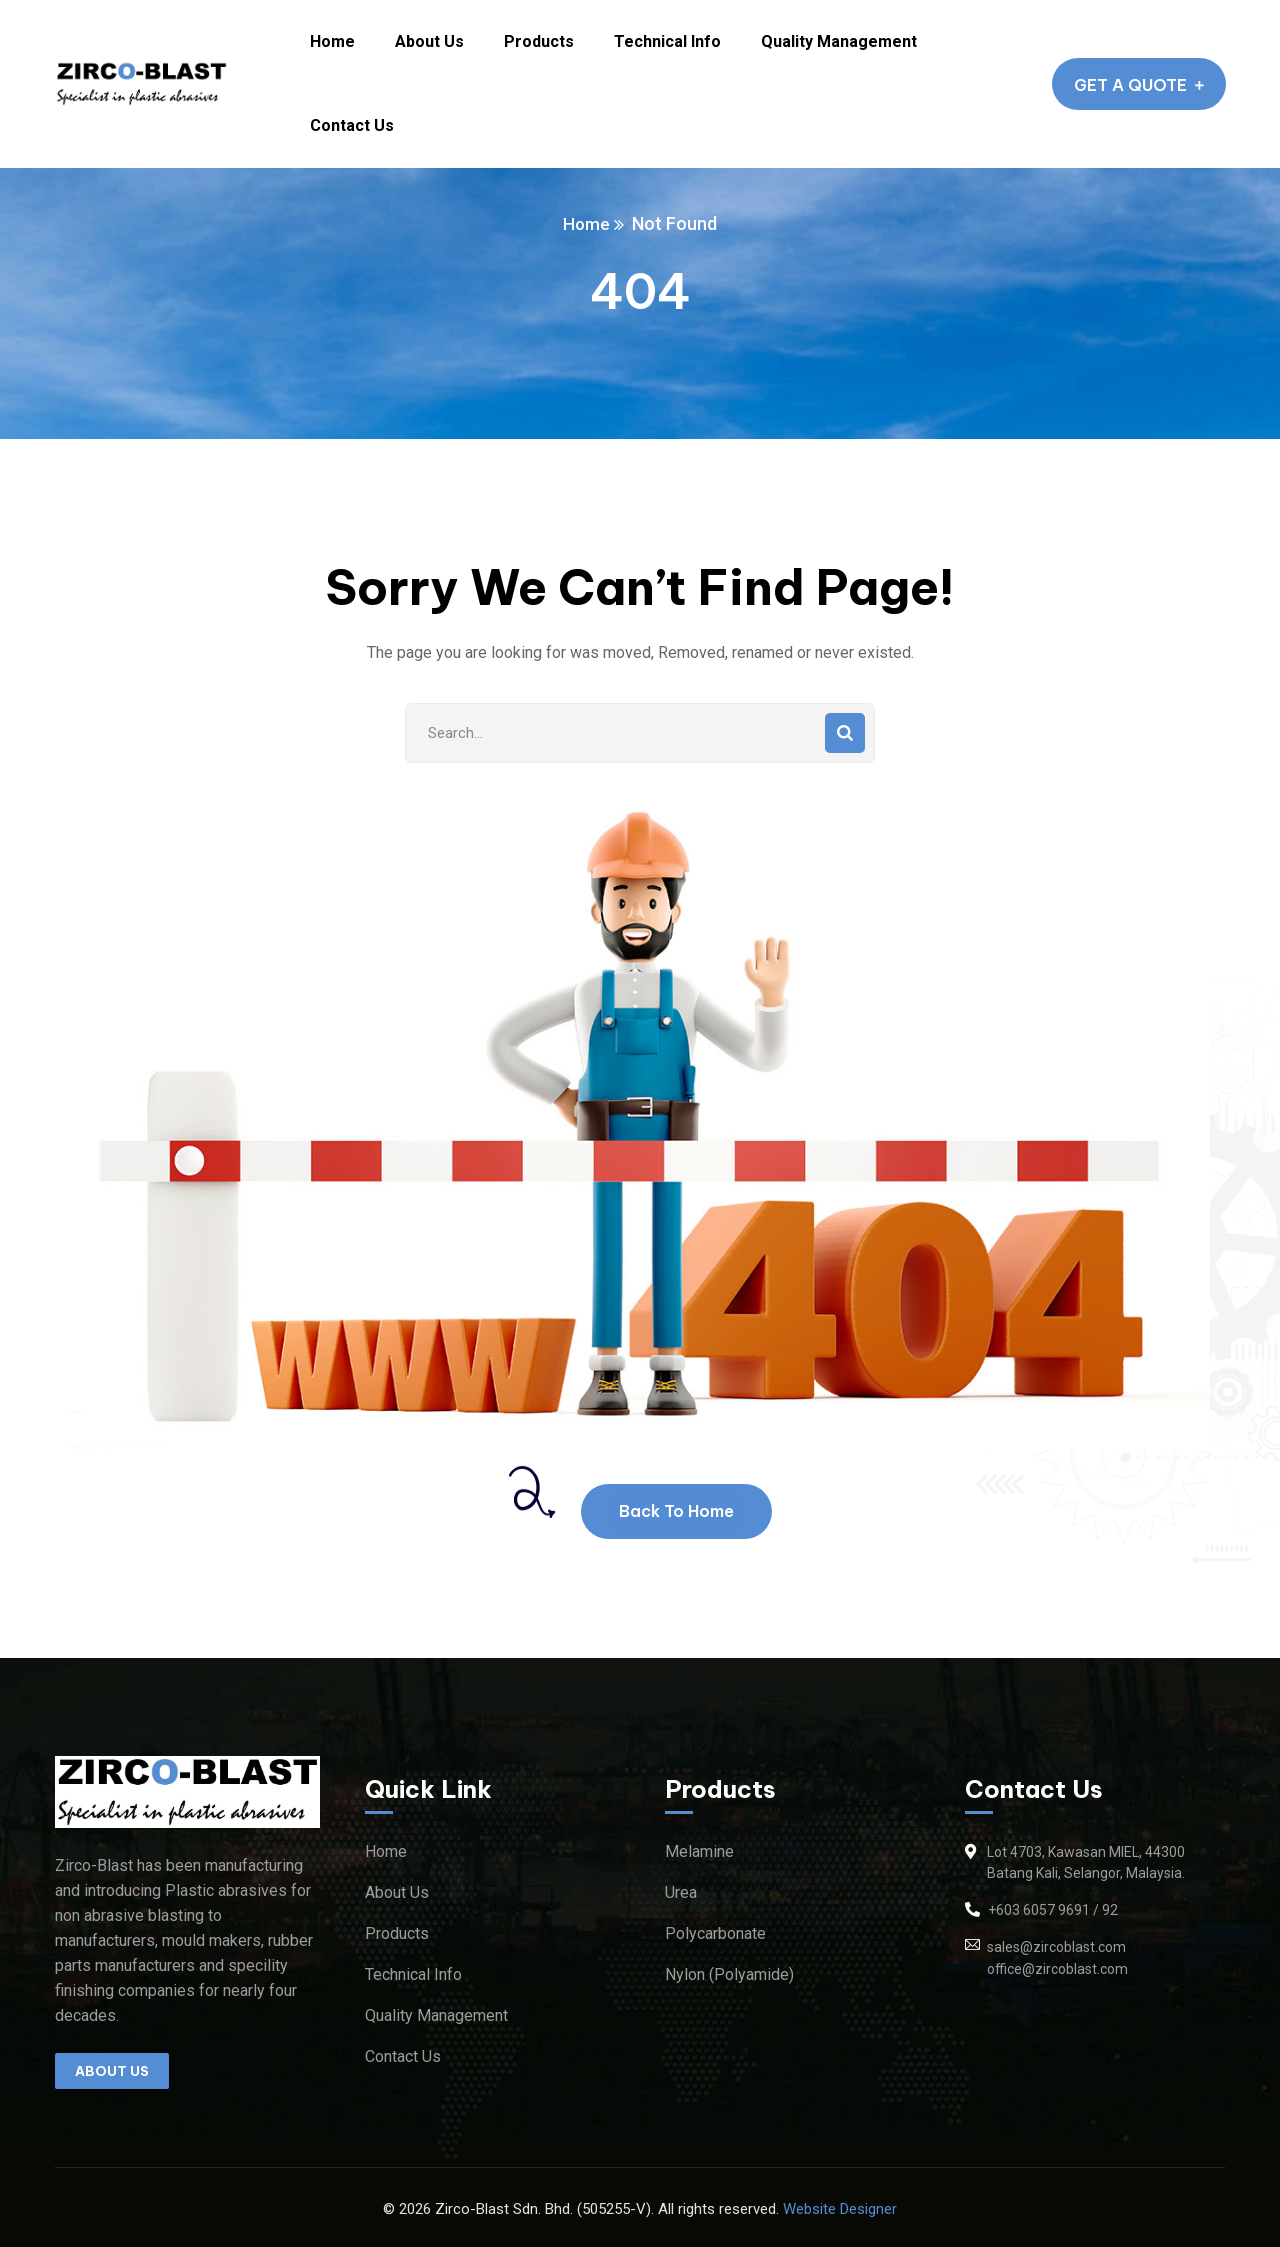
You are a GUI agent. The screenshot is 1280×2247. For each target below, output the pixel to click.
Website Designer (840, 2209)
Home (587, 223)
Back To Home (676, 1511)
